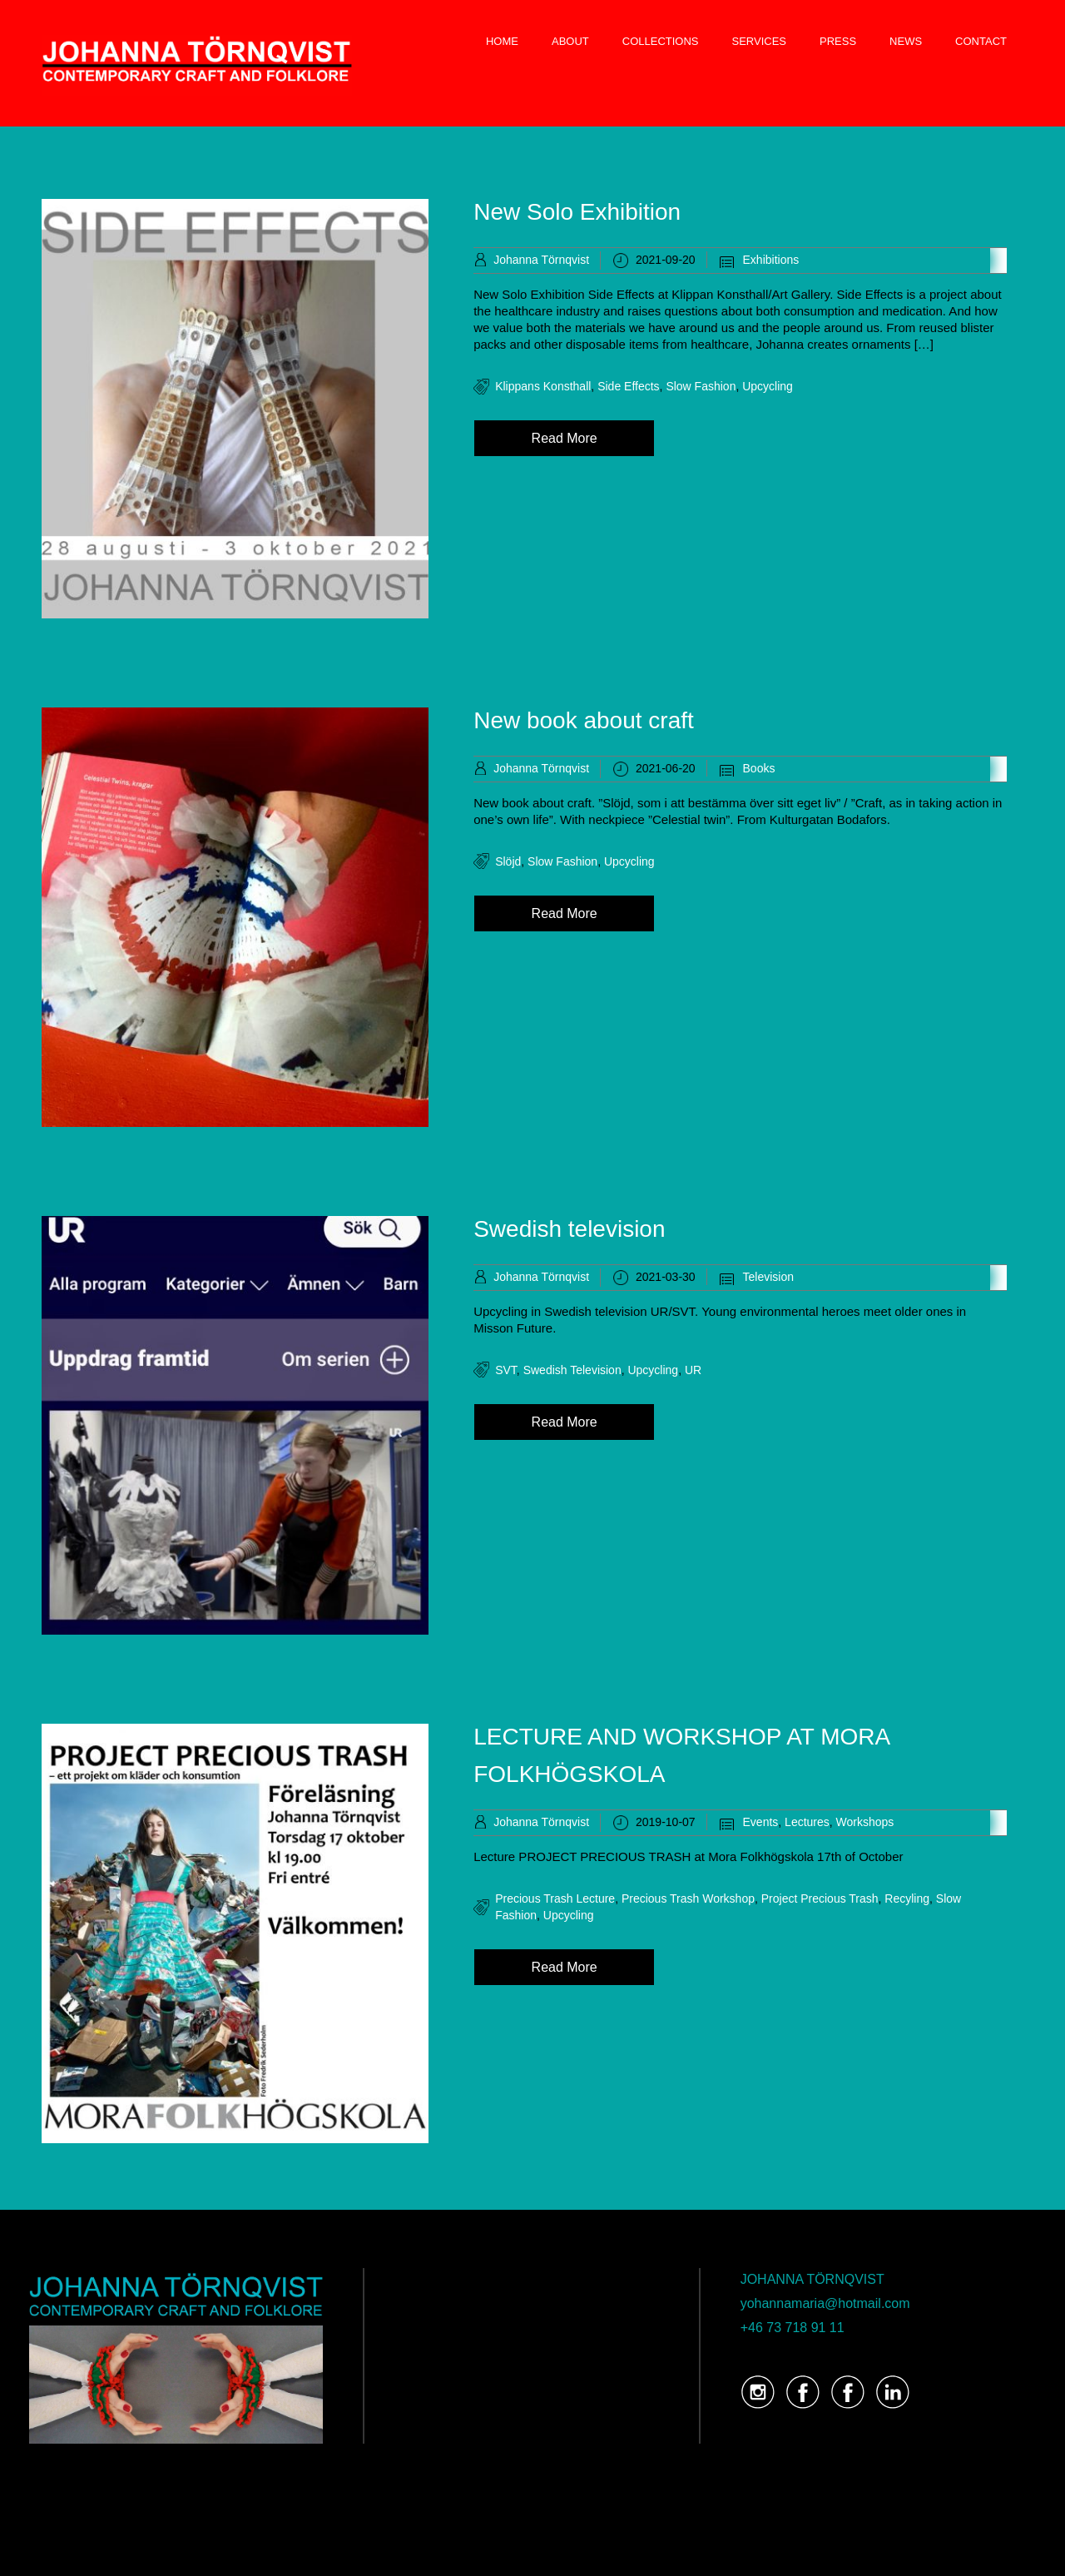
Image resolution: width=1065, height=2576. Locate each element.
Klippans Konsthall (543, 386)
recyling (906, 1898)
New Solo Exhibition (577, 212)
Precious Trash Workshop (688, 1898)
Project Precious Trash (820, 1898)
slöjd (508, 861)
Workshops (865, 1822)
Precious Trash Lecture (555, 1898)
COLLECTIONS (660, 41)
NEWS (905, 41)
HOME (502, 41)
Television (768, 1276)
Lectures (807, 1822)
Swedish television (569, 1229)
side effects (628, 386)
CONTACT (981, 41)
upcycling (767, 386)
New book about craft (583, 720)
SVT (506, 1370)
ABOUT (570, 41)
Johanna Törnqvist (541, 259)
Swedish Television (572, 1370)
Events (761, 1822)
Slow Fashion (701, 386)
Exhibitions (771, 259)
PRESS (838, 41)
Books (759, 768)
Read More (564, 438)
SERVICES (759, 41)
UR (693, 1370)
